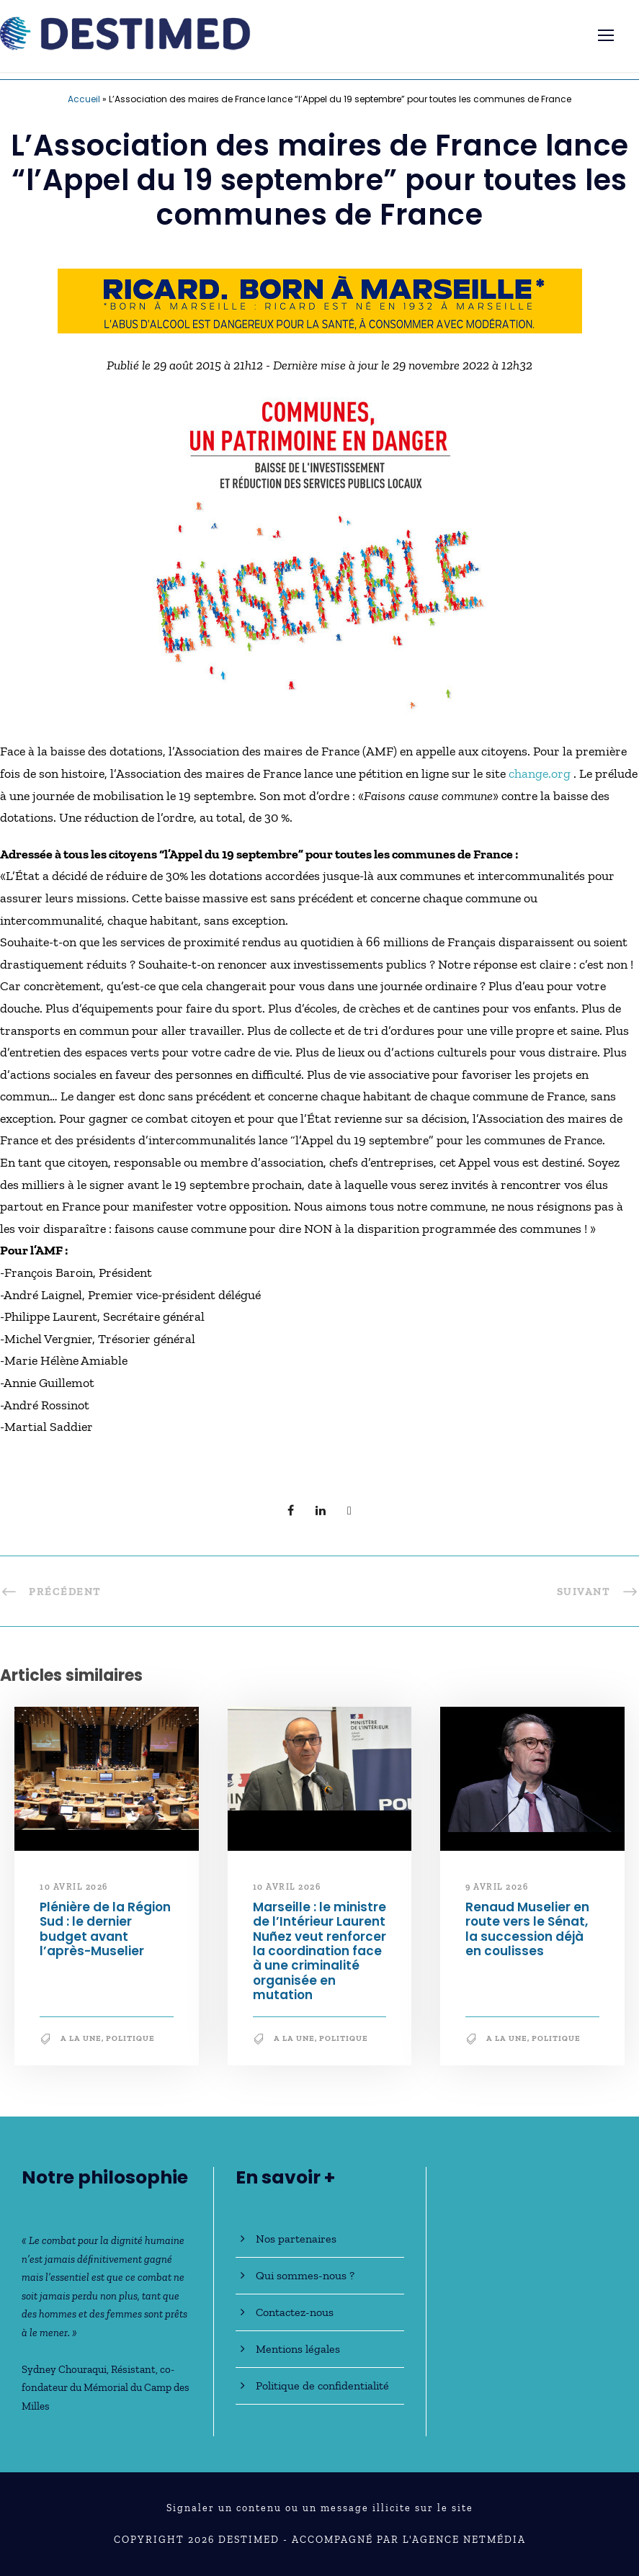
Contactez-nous (295, 2312)
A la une (81, 2038)
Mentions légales (298, 2349)
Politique (130, 2038)
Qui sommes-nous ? (305, 2275)
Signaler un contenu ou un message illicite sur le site (319, 2508)
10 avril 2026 (74, 1887)
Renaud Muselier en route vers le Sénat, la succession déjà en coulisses (527, 1929)
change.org (541, 773)
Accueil (84, 99)
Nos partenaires (296, 2238)
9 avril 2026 (496, 1887)
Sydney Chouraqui (64, 2369)
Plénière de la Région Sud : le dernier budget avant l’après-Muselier (105, 1929)
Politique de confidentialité (322, 2385)
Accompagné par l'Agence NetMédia (409, 2540)
